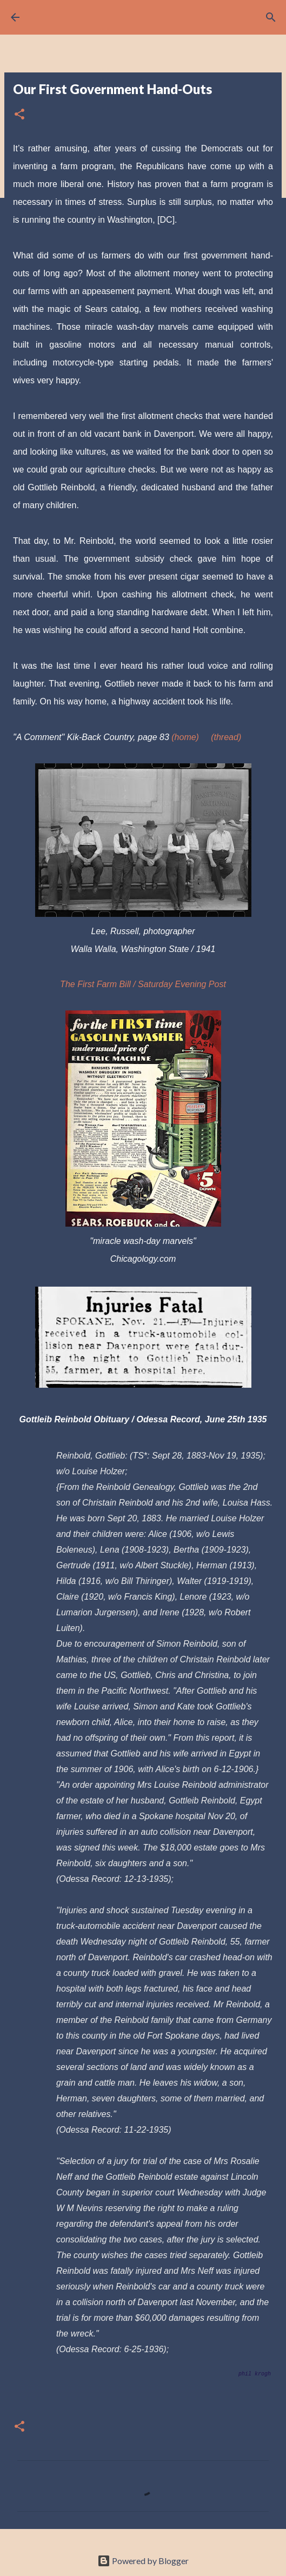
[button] (19, 115)
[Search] (270, 17)
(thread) (226, 737)
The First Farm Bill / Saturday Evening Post (143, 984)
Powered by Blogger (143, 2560)
